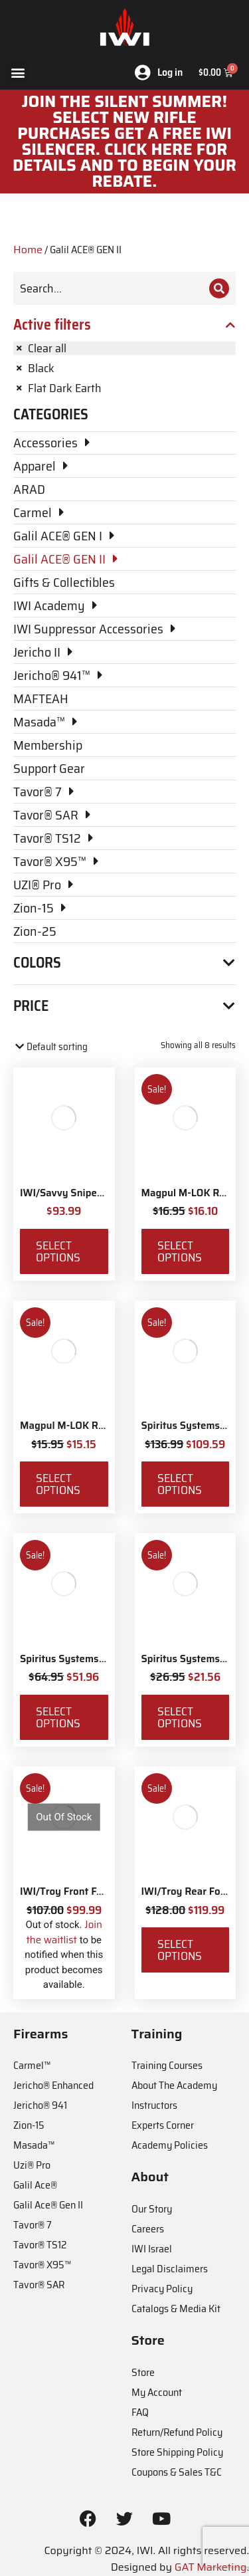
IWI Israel (151, 2248)
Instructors (154, 2105)
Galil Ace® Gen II (48, 2205)
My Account (156, 2392)
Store (143, 2372)
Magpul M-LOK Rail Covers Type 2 (98, 1426)
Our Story (151, 2208)
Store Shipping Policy (177, 2452)
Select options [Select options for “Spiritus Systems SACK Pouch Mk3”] (58, 1717)
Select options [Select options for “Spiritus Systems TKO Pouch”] (179, 1717)
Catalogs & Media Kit (175, 2308)
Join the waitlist (64, 1932)
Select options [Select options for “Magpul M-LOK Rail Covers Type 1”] (179, 1251)
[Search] (219, 288)
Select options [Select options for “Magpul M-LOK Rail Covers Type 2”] (58, 1484)
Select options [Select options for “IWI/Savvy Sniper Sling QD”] (58, 1251)
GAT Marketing (211, 2567)
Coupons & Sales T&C (176, 2472)
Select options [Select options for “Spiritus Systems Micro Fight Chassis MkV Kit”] (179, 1484)
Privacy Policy (162, 2288)
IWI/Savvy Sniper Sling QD (81, 1193)
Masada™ (33, 2145)
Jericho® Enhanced (53, 2085)
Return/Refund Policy (176, 2432)
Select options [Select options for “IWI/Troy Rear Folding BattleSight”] (179, 1950)
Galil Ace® (35, 2185)
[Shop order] (70, 1047)
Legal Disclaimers (169, 2268)
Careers (147, 2228)
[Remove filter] (124, 348)
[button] (18, 72)
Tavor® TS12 (39, 2244)
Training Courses (167, 2065)
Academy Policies (169, 2145)
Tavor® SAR (38, 2284)
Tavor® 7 (32, 2224)
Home (27, 249)
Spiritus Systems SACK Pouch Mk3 (100, 1659)
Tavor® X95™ (42, 2264)
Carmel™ (31, 2065)
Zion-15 (28, 2125)
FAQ (140, 2412)
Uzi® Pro (31, 2165)
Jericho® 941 (40, 2105)
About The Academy (174, 2085)
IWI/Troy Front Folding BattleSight (100, 1891)
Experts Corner (162, 2125)
